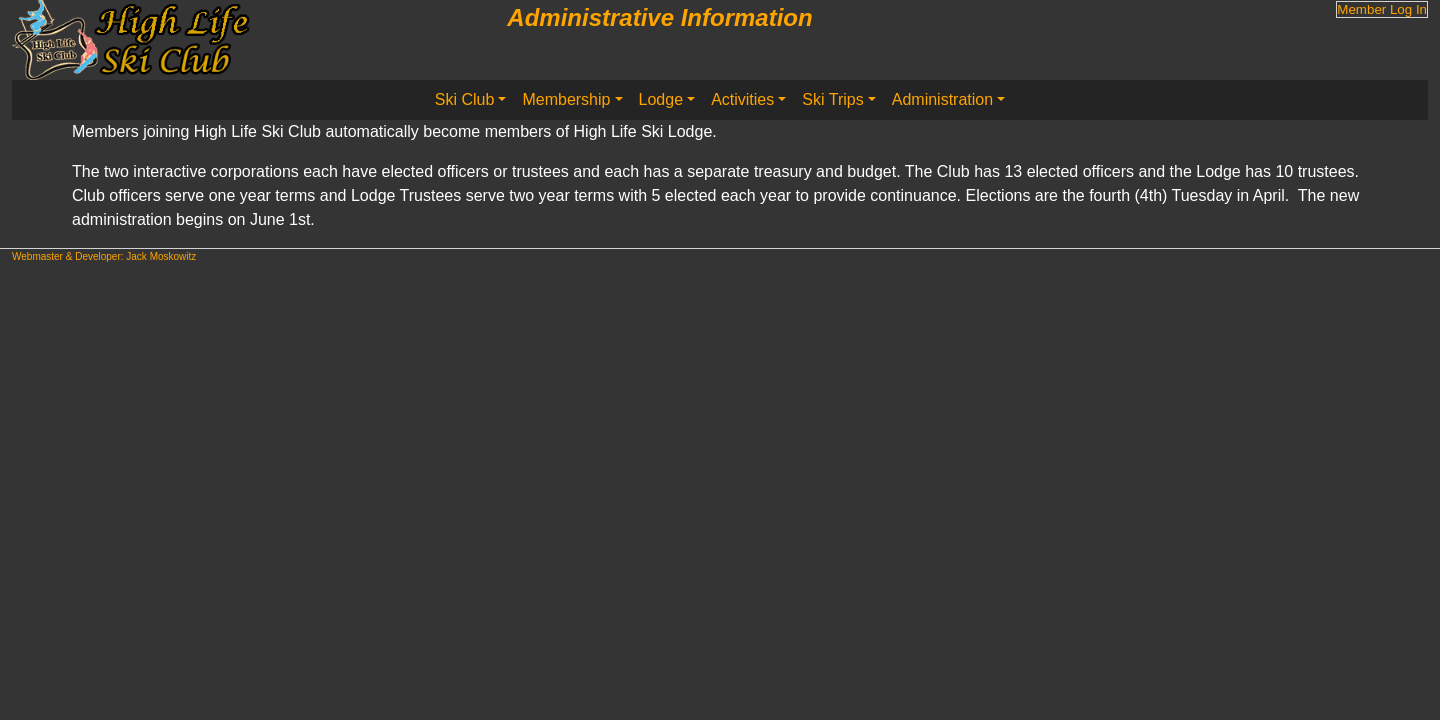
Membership (566, 99)
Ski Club (465, 99)
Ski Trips (832, 99)
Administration (942, 99)
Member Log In (1382, 9)
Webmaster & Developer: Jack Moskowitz (104, 256)
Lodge (661, 99)
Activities (742, 99)
